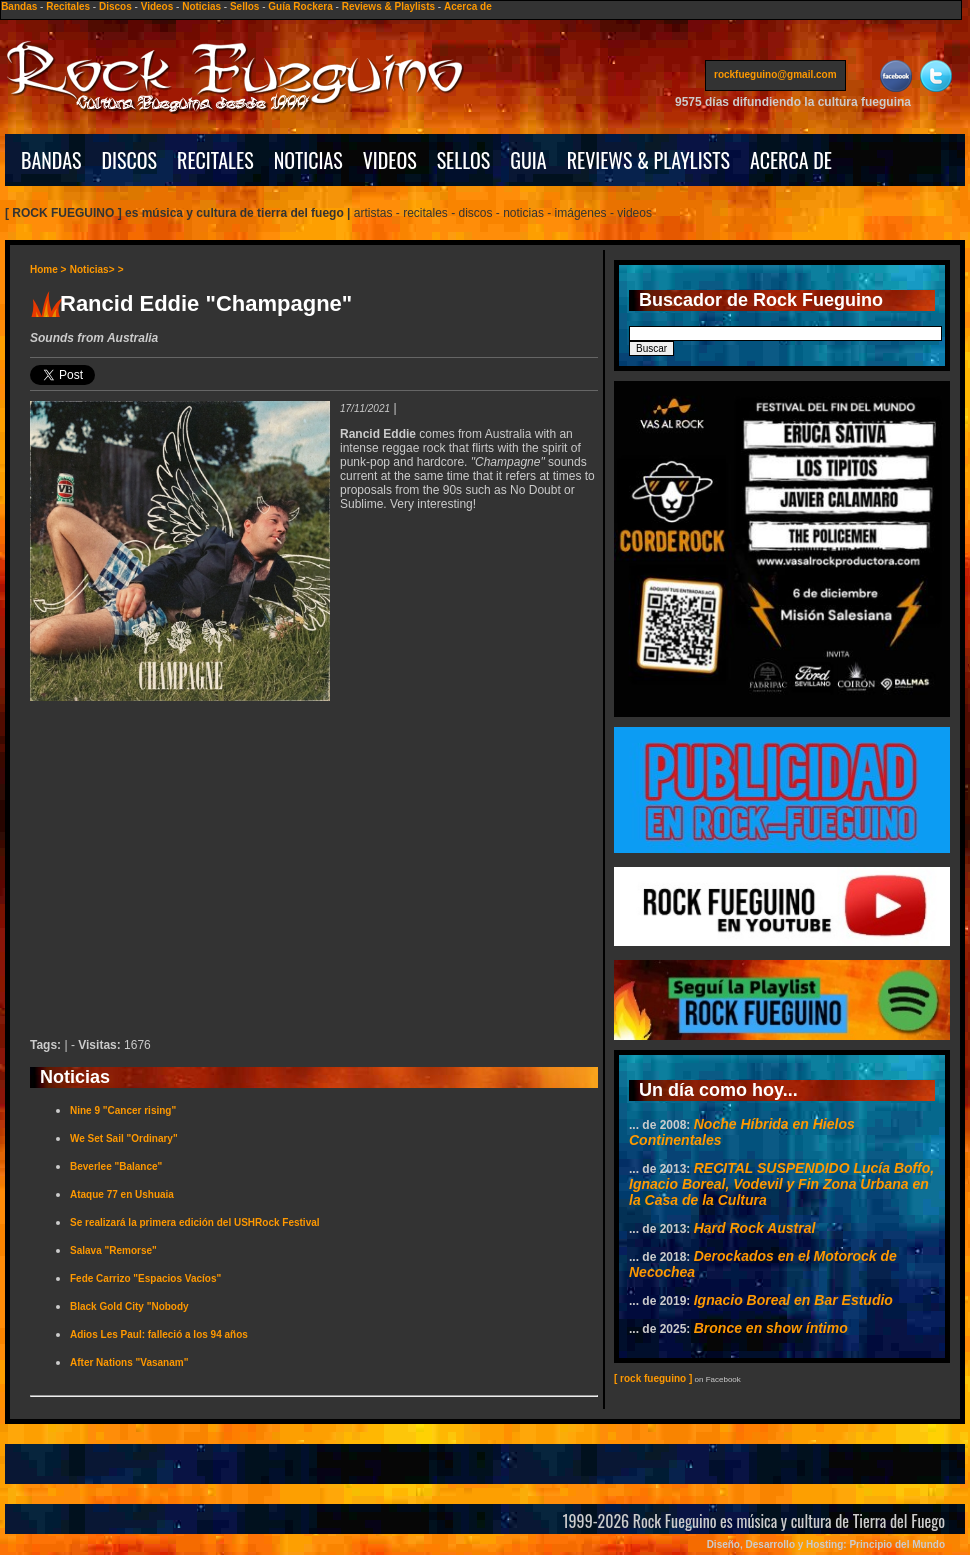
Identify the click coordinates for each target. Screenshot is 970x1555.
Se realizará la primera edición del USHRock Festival (195, 1222)
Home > (48, 269)
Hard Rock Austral (755, 1228)
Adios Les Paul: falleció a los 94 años (159, 1334)
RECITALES (215, 160)
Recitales (68, 6)
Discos (115, 6)
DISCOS (130, 160)
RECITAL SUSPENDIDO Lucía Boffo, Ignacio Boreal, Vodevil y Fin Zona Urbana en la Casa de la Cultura (781, 1184)
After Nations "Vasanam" (129, 1362)
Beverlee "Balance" (116, 1166)
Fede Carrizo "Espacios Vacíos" (145, 1278)
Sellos (244, 6)
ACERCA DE (791, 160)
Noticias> (92, 269)
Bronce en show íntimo (771, 1328)
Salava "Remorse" (113, 1250)
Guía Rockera (300, 6)
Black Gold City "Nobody (129, 1306)
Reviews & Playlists (388, 6)
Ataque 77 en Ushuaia (122, 1194)
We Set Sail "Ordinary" (124, 1138)
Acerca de (468, 6)
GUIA (528, 160)
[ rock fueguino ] (653, 1378)
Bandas (19, 6)
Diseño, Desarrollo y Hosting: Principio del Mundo (826, 1544)
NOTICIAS (308, 160)
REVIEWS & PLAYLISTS (648, 160)
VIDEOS (390, 160)
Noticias (201, 6)
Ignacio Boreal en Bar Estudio (793, 1300)
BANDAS (51, 160)
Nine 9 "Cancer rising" (123, 1110)
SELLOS (464, 160)
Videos (157, 6)
